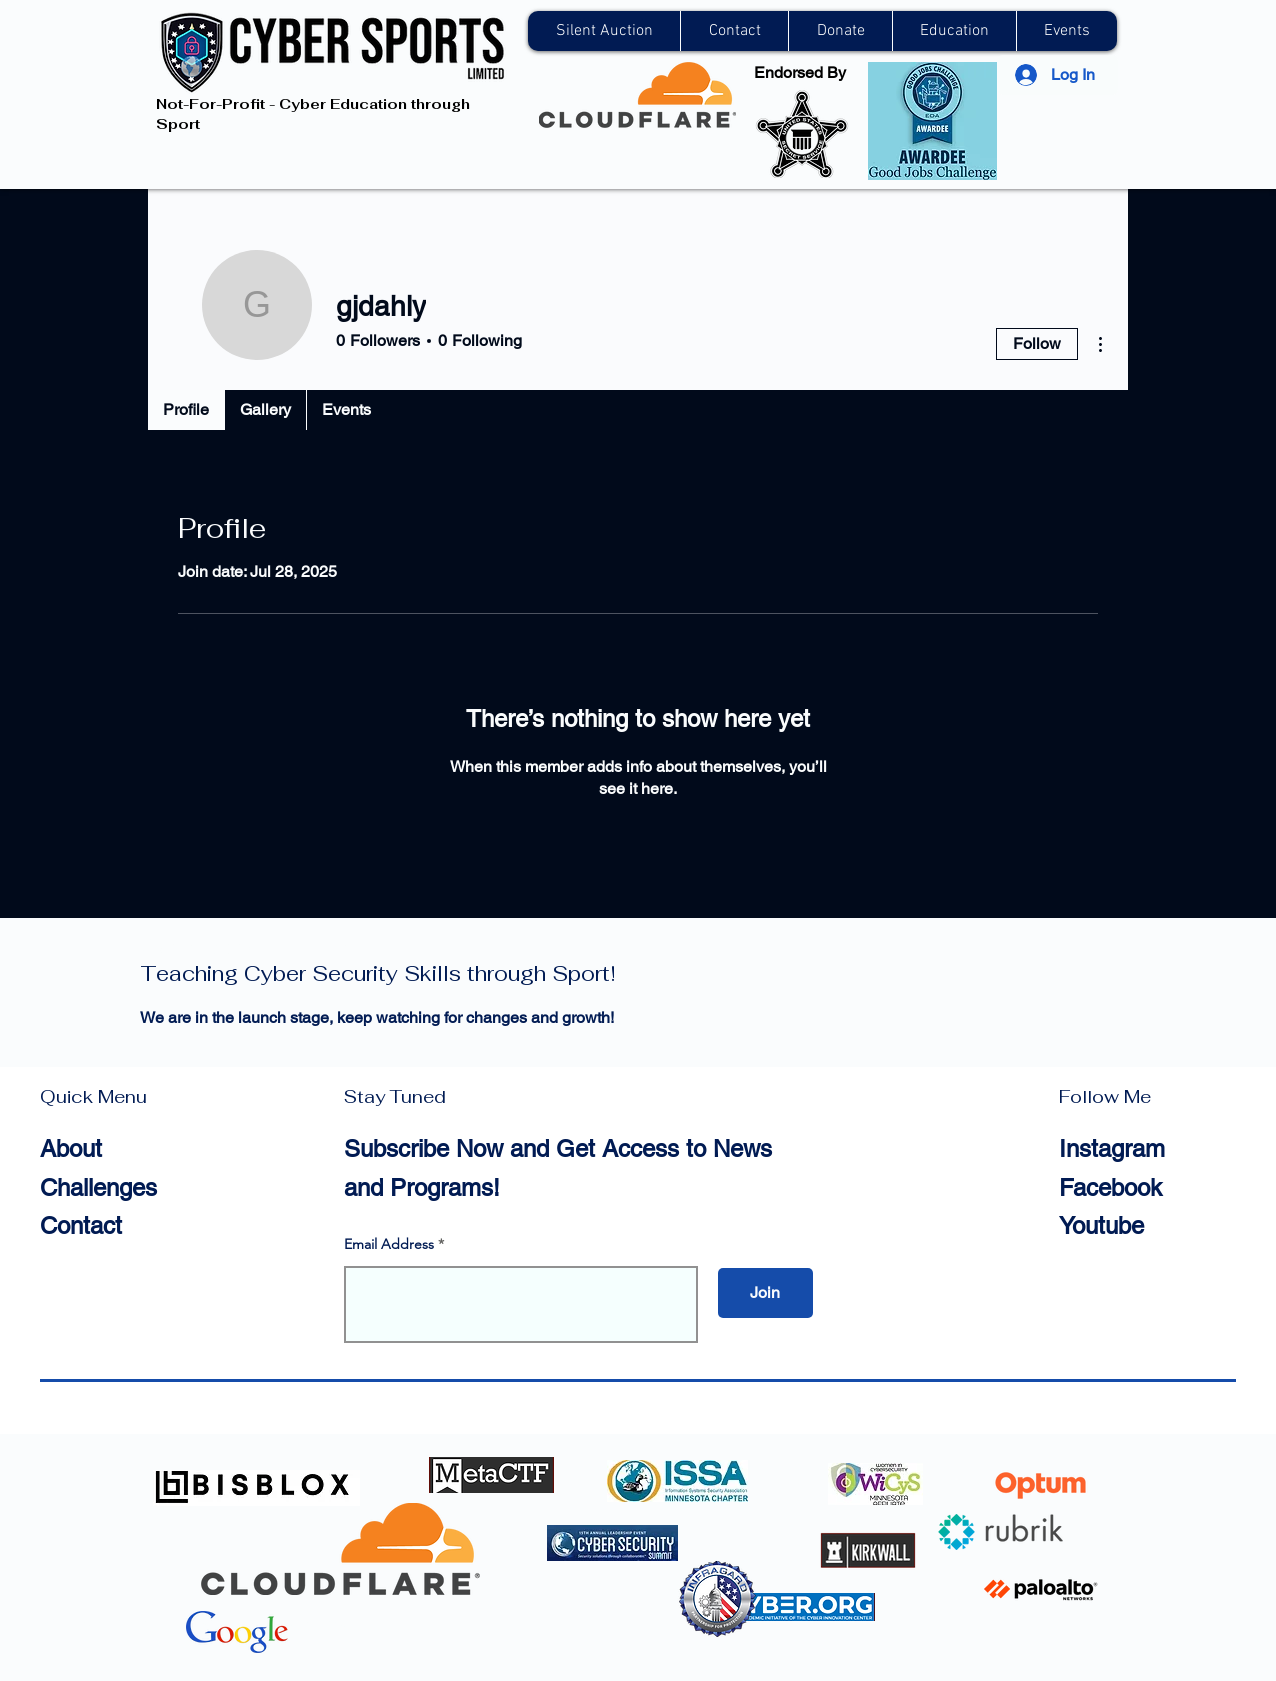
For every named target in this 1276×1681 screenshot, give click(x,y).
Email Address (389, 1244)
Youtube (1101, 1225)
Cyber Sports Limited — (378, 960)
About (71, 1148)
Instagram (1112, 1148)
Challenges (98, 1187)
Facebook (1110, 1187)
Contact (81, 1225)
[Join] (765, 1293)
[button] (734, 31)
